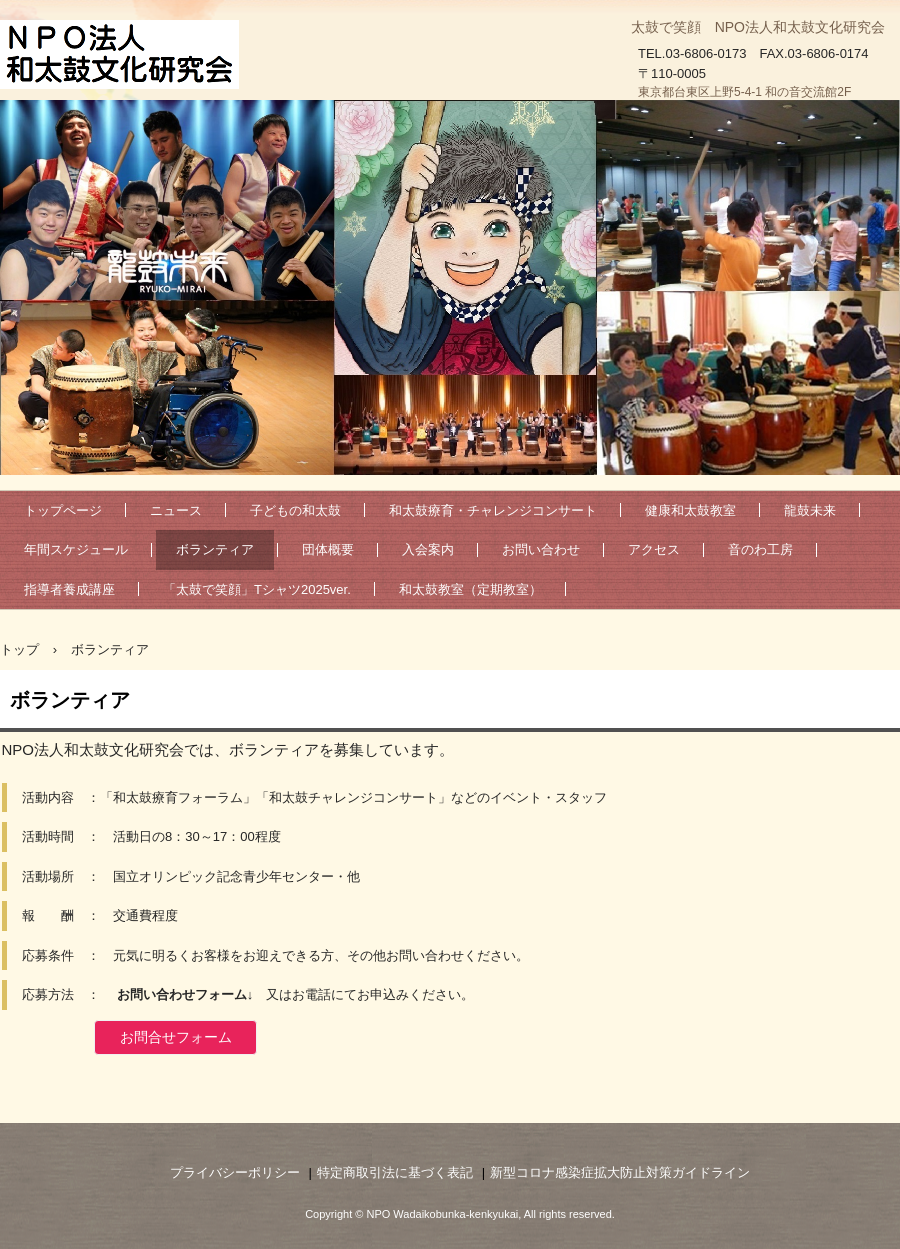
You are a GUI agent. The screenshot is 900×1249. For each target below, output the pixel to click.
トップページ (63, 510)
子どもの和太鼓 (295, 510)
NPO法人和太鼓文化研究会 (123, 55)
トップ (19, 649)
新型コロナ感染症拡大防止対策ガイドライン (620, 1172)
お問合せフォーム (176, 1037)
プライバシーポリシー (235, 1172)
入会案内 (428, 549)
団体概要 (328, 549)
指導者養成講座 (69, 589)
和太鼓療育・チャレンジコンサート (493, 510)
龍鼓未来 (810, 510)
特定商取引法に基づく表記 (395, 1172)
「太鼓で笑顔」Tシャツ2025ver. (257, 589)
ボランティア (215, 549)
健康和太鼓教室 (690, 510)
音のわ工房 (760, 549)
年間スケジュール (76, 549)
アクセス (654, 549)
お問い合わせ (541, 549)
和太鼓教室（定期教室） (470, 589)
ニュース (176, 510)
